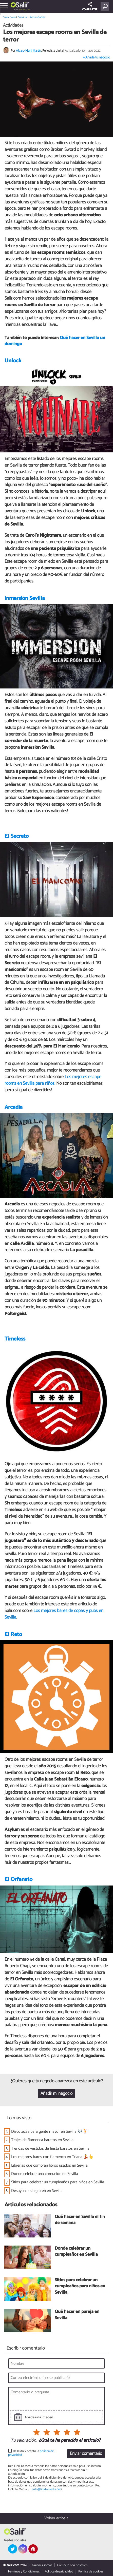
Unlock (13, 360)
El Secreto (17, 836)
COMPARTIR (90, 7)
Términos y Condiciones (24, 2571)
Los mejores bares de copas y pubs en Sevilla (54, 1614)
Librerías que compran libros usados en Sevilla (49, 2165)
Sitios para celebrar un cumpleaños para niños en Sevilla (57, 2182)
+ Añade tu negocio (96, 57)
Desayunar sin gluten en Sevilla (37, 2190)
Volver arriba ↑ (56, 2518)
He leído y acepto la (31, 2453)
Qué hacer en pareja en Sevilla (77, 2315)
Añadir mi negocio (56, 2093)
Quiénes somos (42, 2565)
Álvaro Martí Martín (28, 50)
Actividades (37, 17)
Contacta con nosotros (72, 2565)
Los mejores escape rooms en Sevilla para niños (53, 1080)
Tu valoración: (24, 2440)
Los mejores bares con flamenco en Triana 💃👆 (52, 2156)
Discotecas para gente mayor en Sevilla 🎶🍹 (49, 2131)
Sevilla (23, 9)
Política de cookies (90, 2571)
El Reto (13, 1634)
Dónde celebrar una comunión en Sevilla (44, 2173)
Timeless (15, 1339)
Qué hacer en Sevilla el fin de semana (80, 2220)
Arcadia (14, 1107)
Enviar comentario (86, 2453)
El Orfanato (18, 1879)
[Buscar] (106, 6)
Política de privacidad (59, 2571)
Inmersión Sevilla (25, 598)
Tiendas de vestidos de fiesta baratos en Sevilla (50, 2148)
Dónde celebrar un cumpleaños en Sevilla (76, 2252)
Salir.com (9, 17)
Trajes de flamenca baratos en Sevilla (42, 2140)
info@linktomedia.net (46, 2489)
